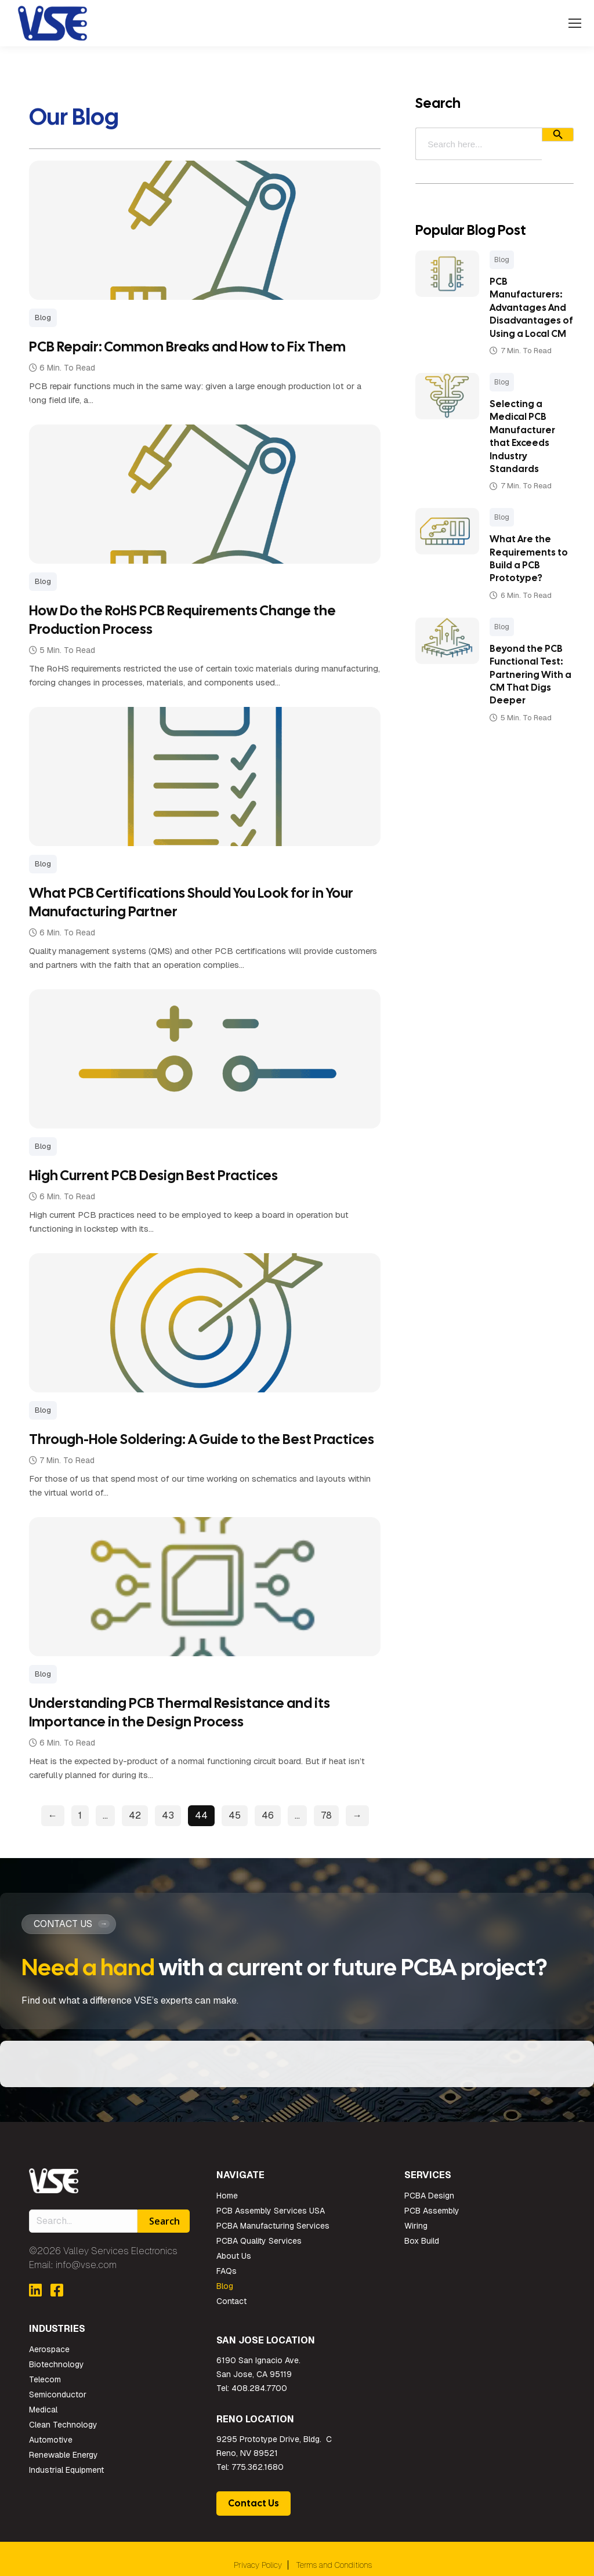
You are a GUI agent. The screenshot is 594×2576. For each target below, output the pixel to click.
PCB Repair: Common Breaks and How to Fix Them (187, 346)
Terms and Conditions (334, 2564)
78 (323, 1815)
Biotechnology (56, 2364)
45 (232, 1815)
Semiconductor (57, 2394)
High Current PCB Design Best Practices (153, 1175)
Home (227, 2195)
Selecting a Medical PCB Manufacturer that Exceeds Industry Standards (516, 449)
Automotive (51, 2439)
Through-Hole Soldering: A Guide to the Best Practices (201, 1439)
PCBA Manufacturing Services (272, 2225)
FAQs (226, 2270)
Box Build (421, 2240)
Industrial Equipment (66, 2469)
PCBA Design (429, 2195)
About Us (233, 2255)
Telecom (45, 2379)
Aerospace (49, 2348)
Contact (231, 2300)
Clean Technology (63, 2424)
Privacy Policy (258, 2564)
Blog (496, 259)
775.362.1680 (257, 2466)
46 (265, 1815)
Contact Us (253, 2503)
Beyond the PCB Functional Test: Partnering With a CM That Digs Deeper (520, 687)
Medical (43, 2409)
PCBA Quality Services (259, 2240)
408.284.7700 (259, 2387)
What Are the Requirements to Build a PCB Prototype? (523, 571)
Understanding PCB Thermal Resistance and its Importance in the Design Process (179, 1712)
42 (132, 1815)
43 (165, 1815)
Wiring (416, 2225)
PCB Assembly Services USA (270, 2210)
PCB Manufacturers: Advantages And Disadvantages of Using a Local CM (522, 314)
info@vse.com (86, 2264)
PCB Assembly (431, 2210)
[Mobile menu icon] (574, 23)
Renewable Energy (63, 2454)
